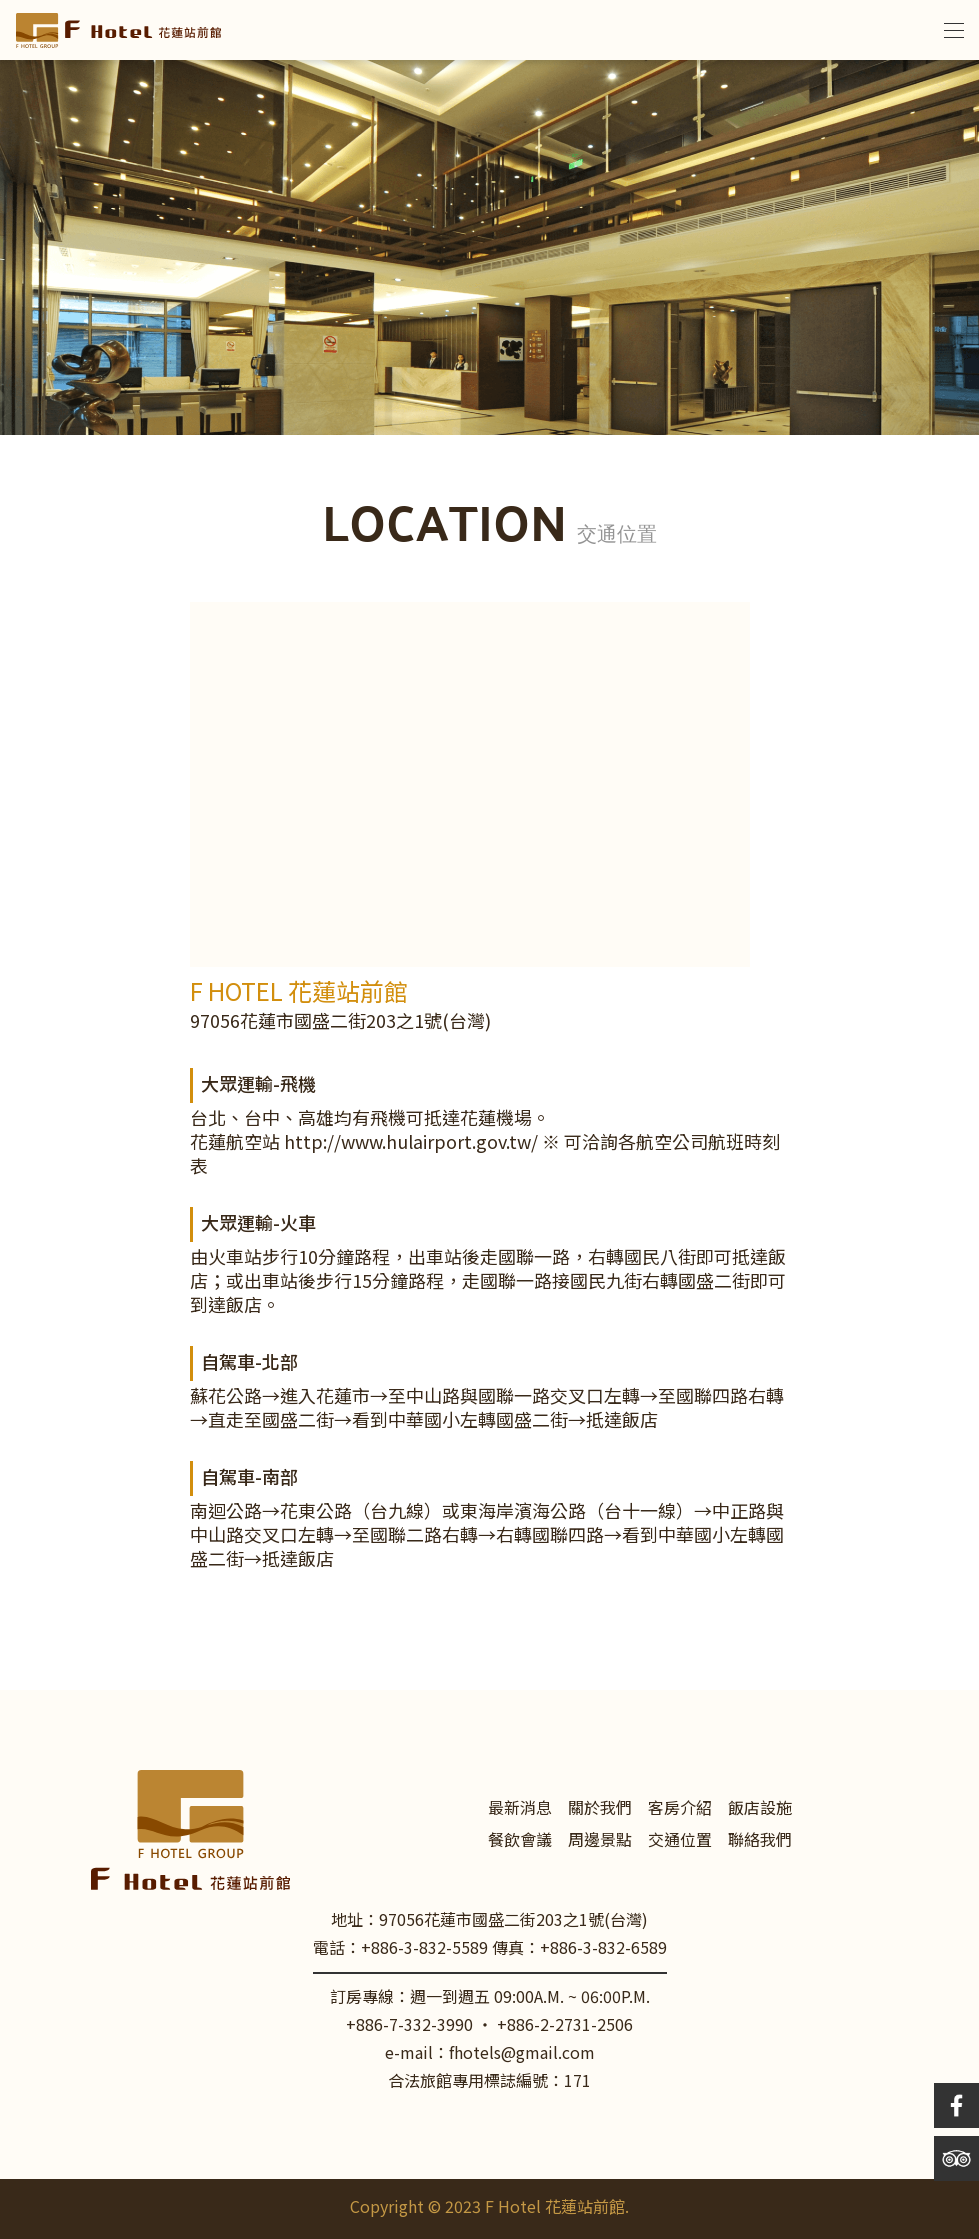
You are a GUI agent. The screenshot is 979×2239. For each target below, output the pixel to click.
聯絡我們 (760, 1841)
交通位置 (680, 1841)
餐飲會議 (520, 1841)
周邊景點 (600, 1841)
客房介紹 (680, 1809)
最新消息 (520, 1809)
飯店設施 (760, 1809)
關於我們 (600, 1809)
